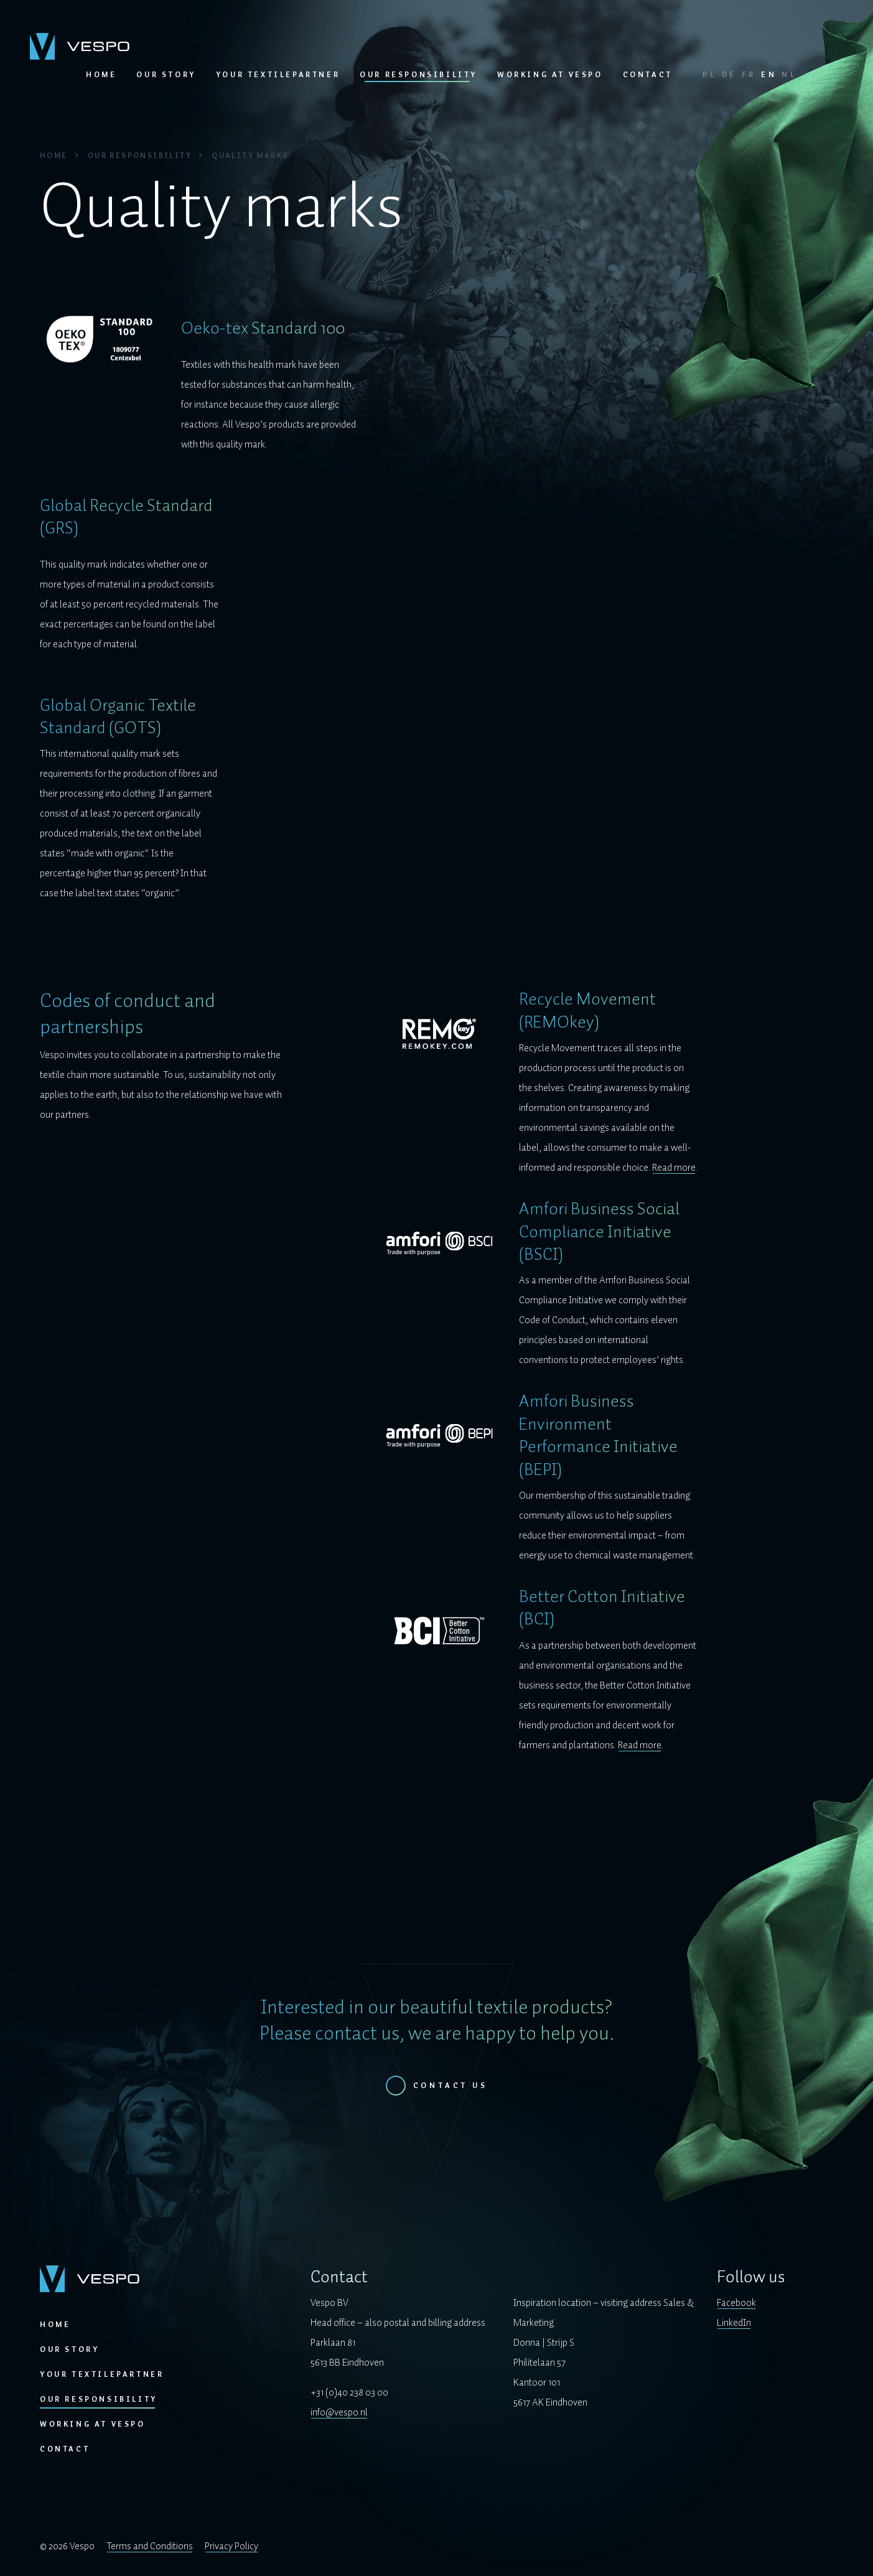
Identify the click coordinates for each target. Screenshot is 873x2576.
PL (710, 74)
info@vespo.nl (339, 2412)
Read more (674, 1167)
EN (769, 74)
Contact (648, 74)
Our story (165, 74)
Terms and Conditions (149, 2546)
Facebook (736, 2302)
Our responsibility (418, 74)
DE (729, 74)
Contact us (450, 2085)
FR (749, 74)
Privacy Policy (231, 2546)
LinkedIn (734, 2322)
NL (789, 74)
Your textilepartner (278, 74)
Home (101, 74)
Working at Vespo (550, 74)
